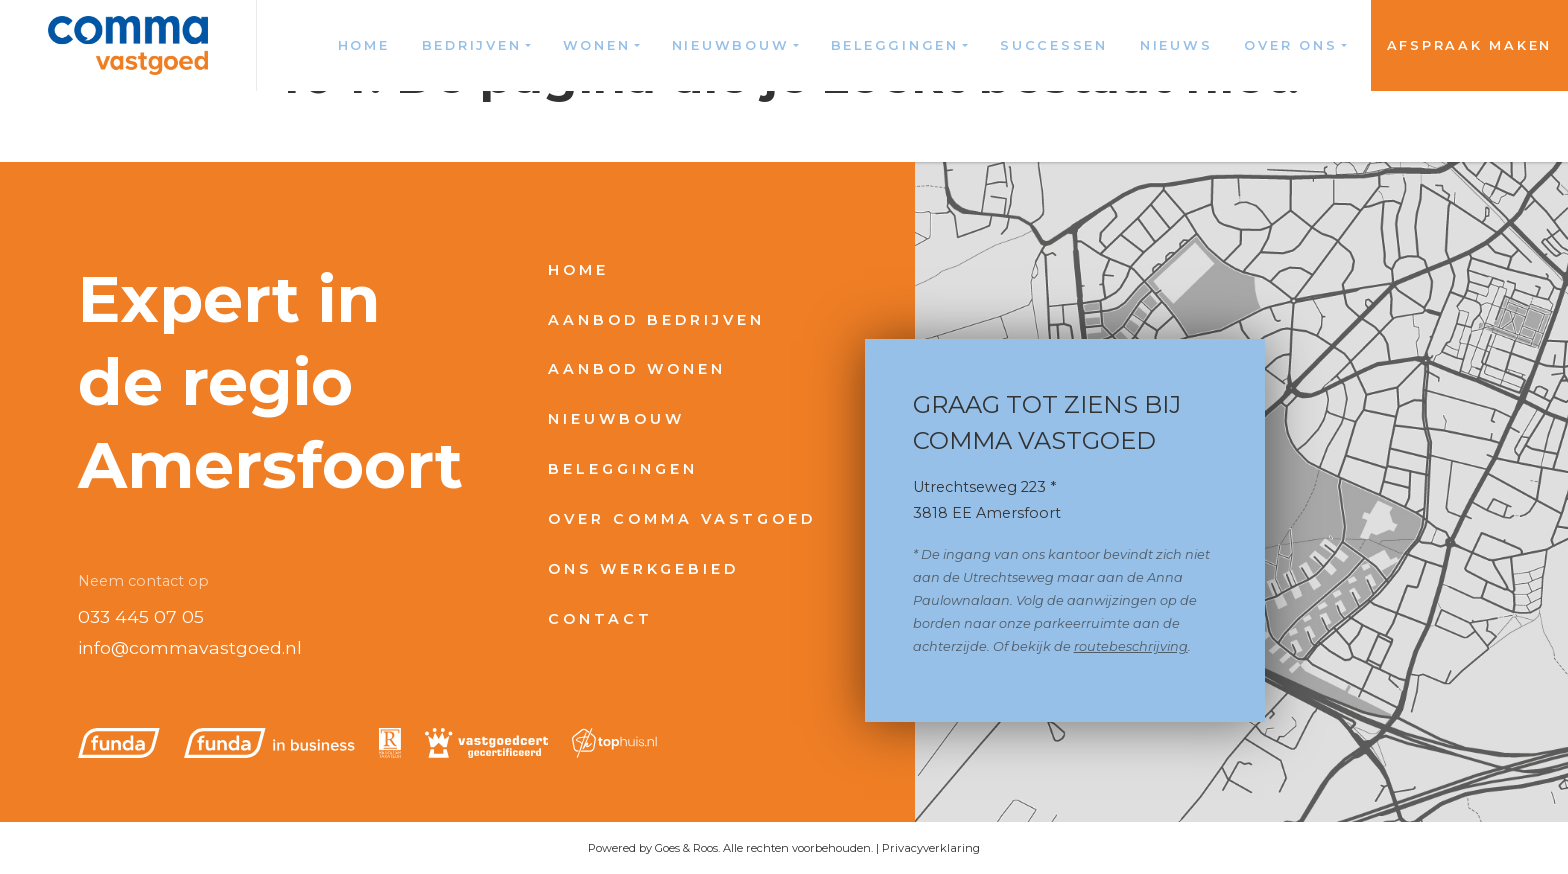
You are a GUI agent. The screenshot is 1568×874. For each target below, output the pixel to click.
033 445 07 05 (141, 616)
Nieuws (1176, 45)
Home (364, 45)
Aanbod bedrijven (656, 320)
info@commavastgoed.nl (190, 647)
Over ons (1290, 45)
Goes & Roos (686, 848)
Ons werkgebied (643, 569)
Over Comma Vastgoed (682, 519)
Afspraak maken (1470, 45)
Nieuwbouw (731, 45)
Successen (1054, 45)
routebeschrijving (1131, 646)
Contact (600, 619)
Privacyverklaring (931, 848)
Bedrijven (472, 45)
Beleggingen (895, 45)
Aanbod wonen (637, 369)
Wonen (597, 45)
